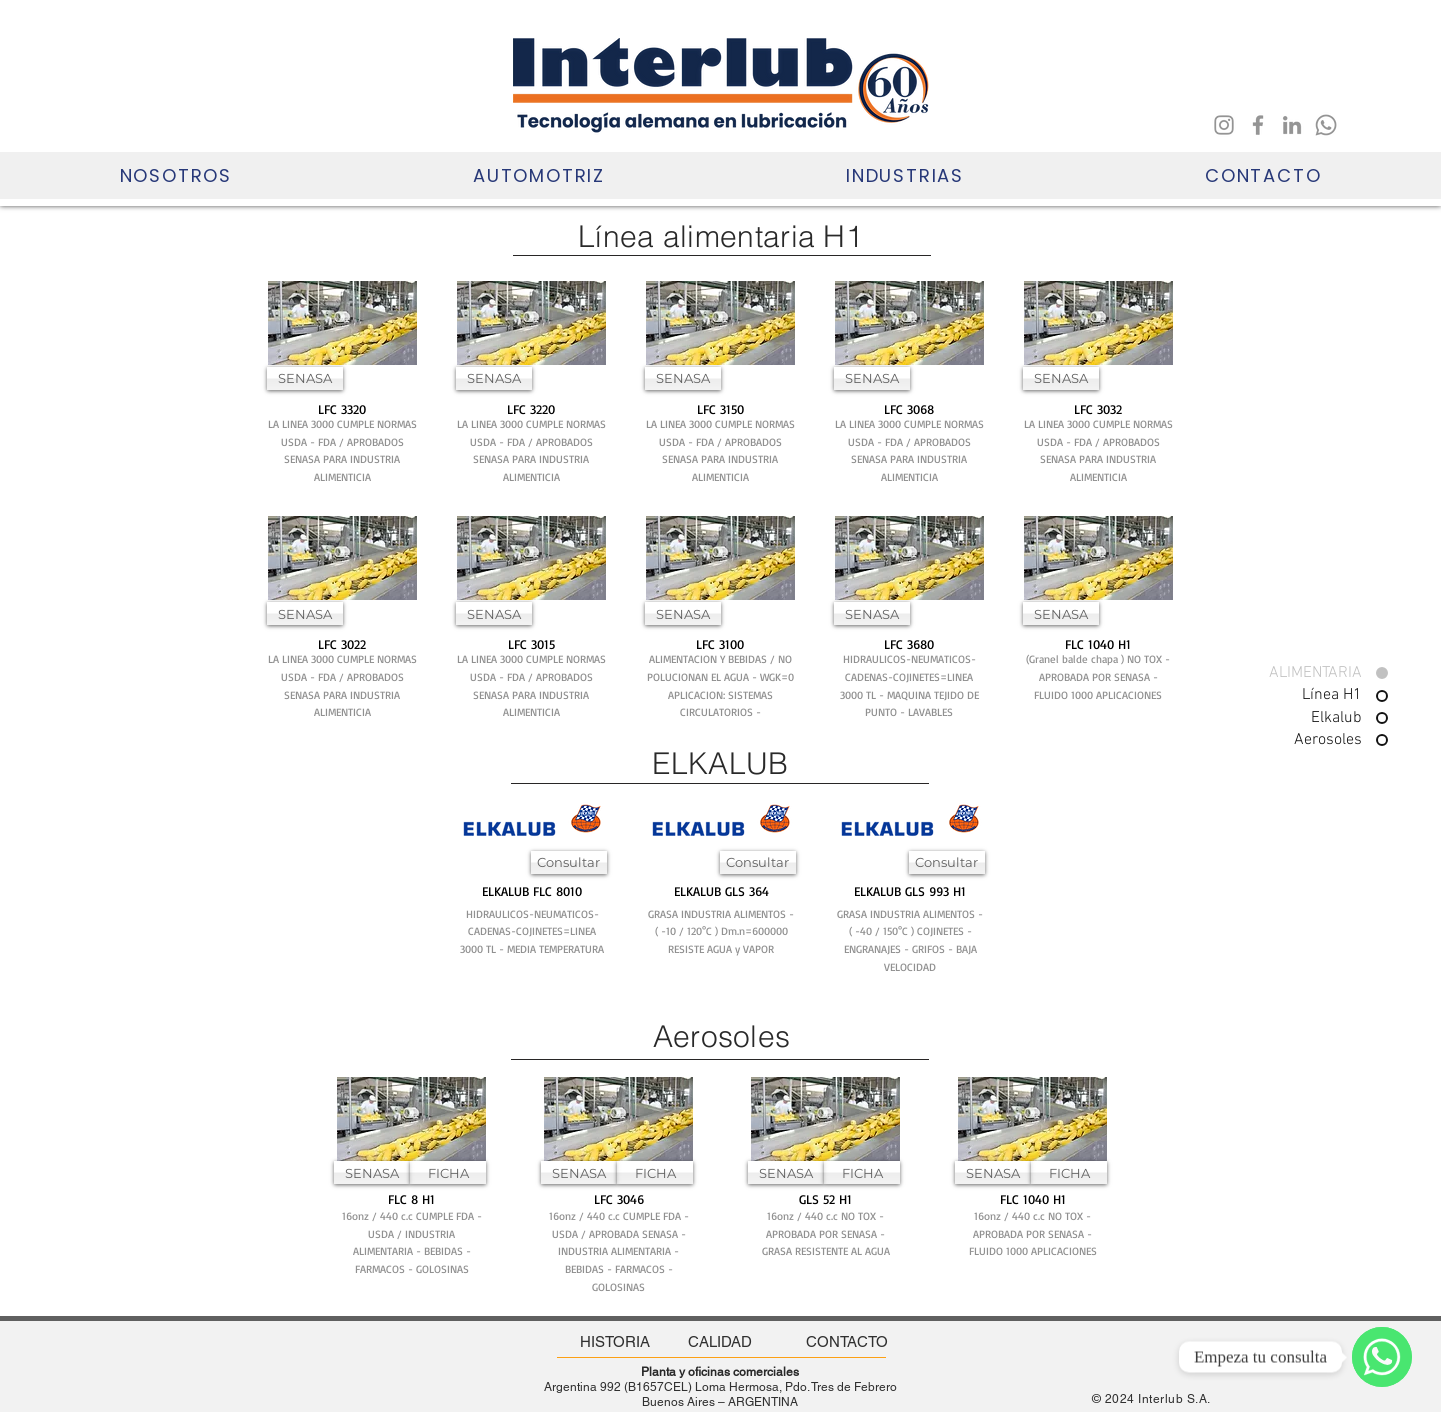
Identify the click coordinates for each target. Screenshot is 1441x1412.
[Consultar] (569, 862)
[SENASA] (305, 378)
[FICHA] (448, 1172)
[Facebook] (1258, 125)
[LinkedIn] (1292, 125)
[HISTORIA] (615, 1341)
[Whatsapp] (1326, 125)
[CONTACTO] (847, 1341)
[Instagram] (1224, 125)
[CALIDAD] (720, 1341)
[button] (175, 175)
